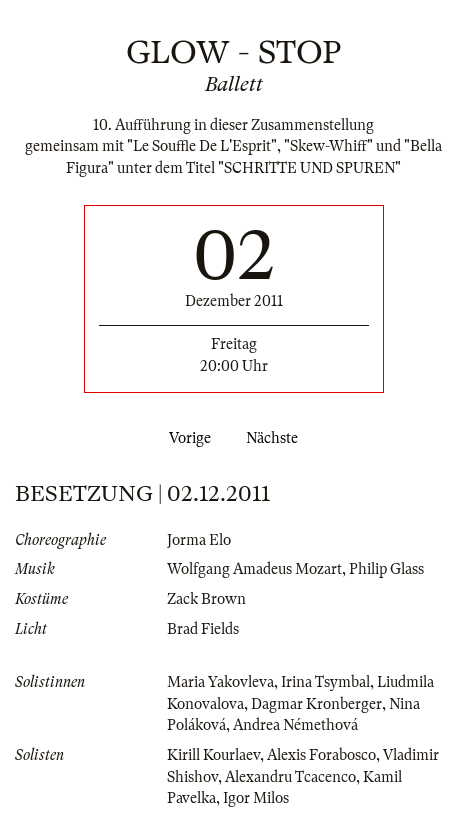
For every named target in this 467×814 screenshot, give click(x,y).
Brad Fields (203, 629)
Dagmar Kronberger (316, 704)
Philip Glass (386, 569)
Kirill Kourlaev (213, 755)
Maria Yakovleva (220, 682)
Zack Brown (206, 599)
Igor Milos (256, 798)
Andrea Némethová (295, 725)
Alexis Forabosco (321, 755)
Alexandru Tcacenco (290, 777)
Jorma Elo (199, 540)
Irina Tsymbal (325, 682)
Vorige (186, 438)
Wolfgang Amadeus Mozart (254, 569)
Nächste (276, 438)
